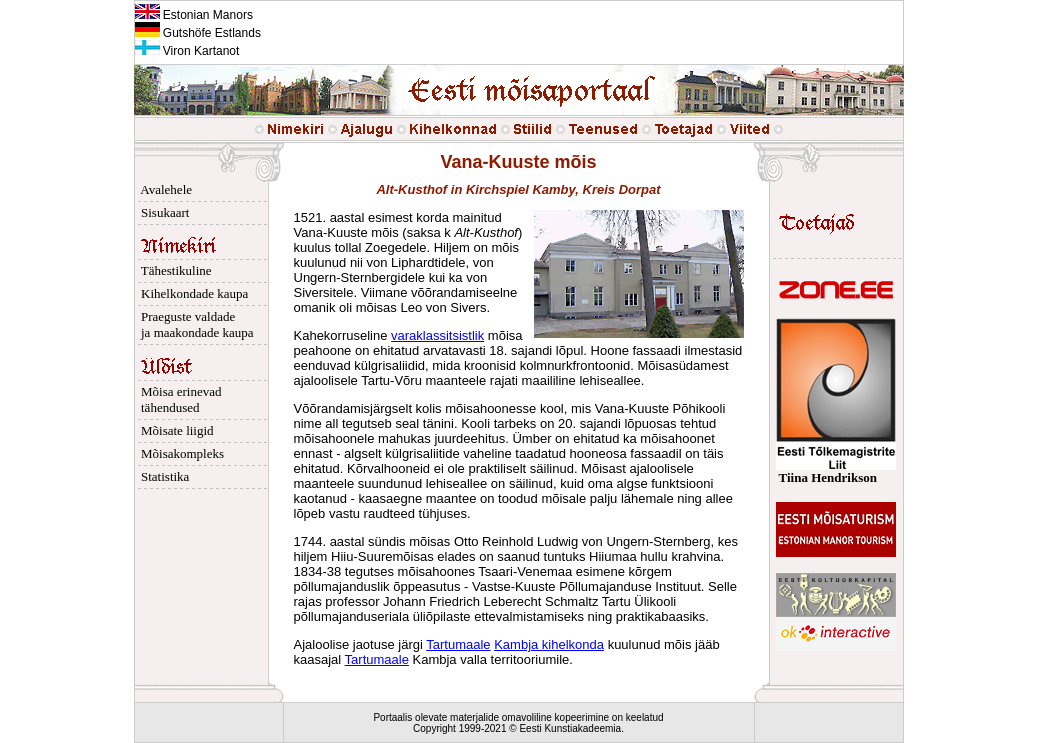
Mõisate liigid (174, 430)
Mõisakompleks (180, 453)
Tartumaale (458, 644)
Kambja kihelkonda (549, 644)
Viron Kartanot (187, 51)
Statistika (162, 476)
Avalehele (164, 189)
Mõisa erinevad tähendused (178, 399)
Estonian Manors (194, 15)
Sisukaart (162, 212)
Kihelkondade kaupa (192, 293)
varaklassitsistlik (437, 335)
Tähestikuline (173, 270)
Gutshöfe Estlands (198, 33)
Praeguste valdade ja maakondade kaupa (194, 324)
